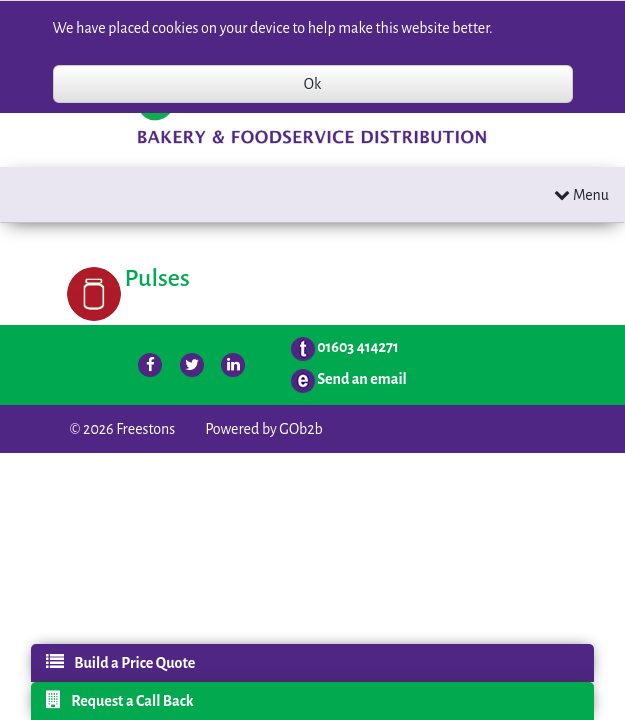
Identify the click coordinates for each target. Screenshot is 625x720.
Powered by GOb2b (264, 429)
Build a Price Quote (120, 662)
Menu (581, 194)
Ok (312, 84)
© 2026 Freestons (123, 429)
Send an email (362, 379)
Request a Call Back (120, 700)
